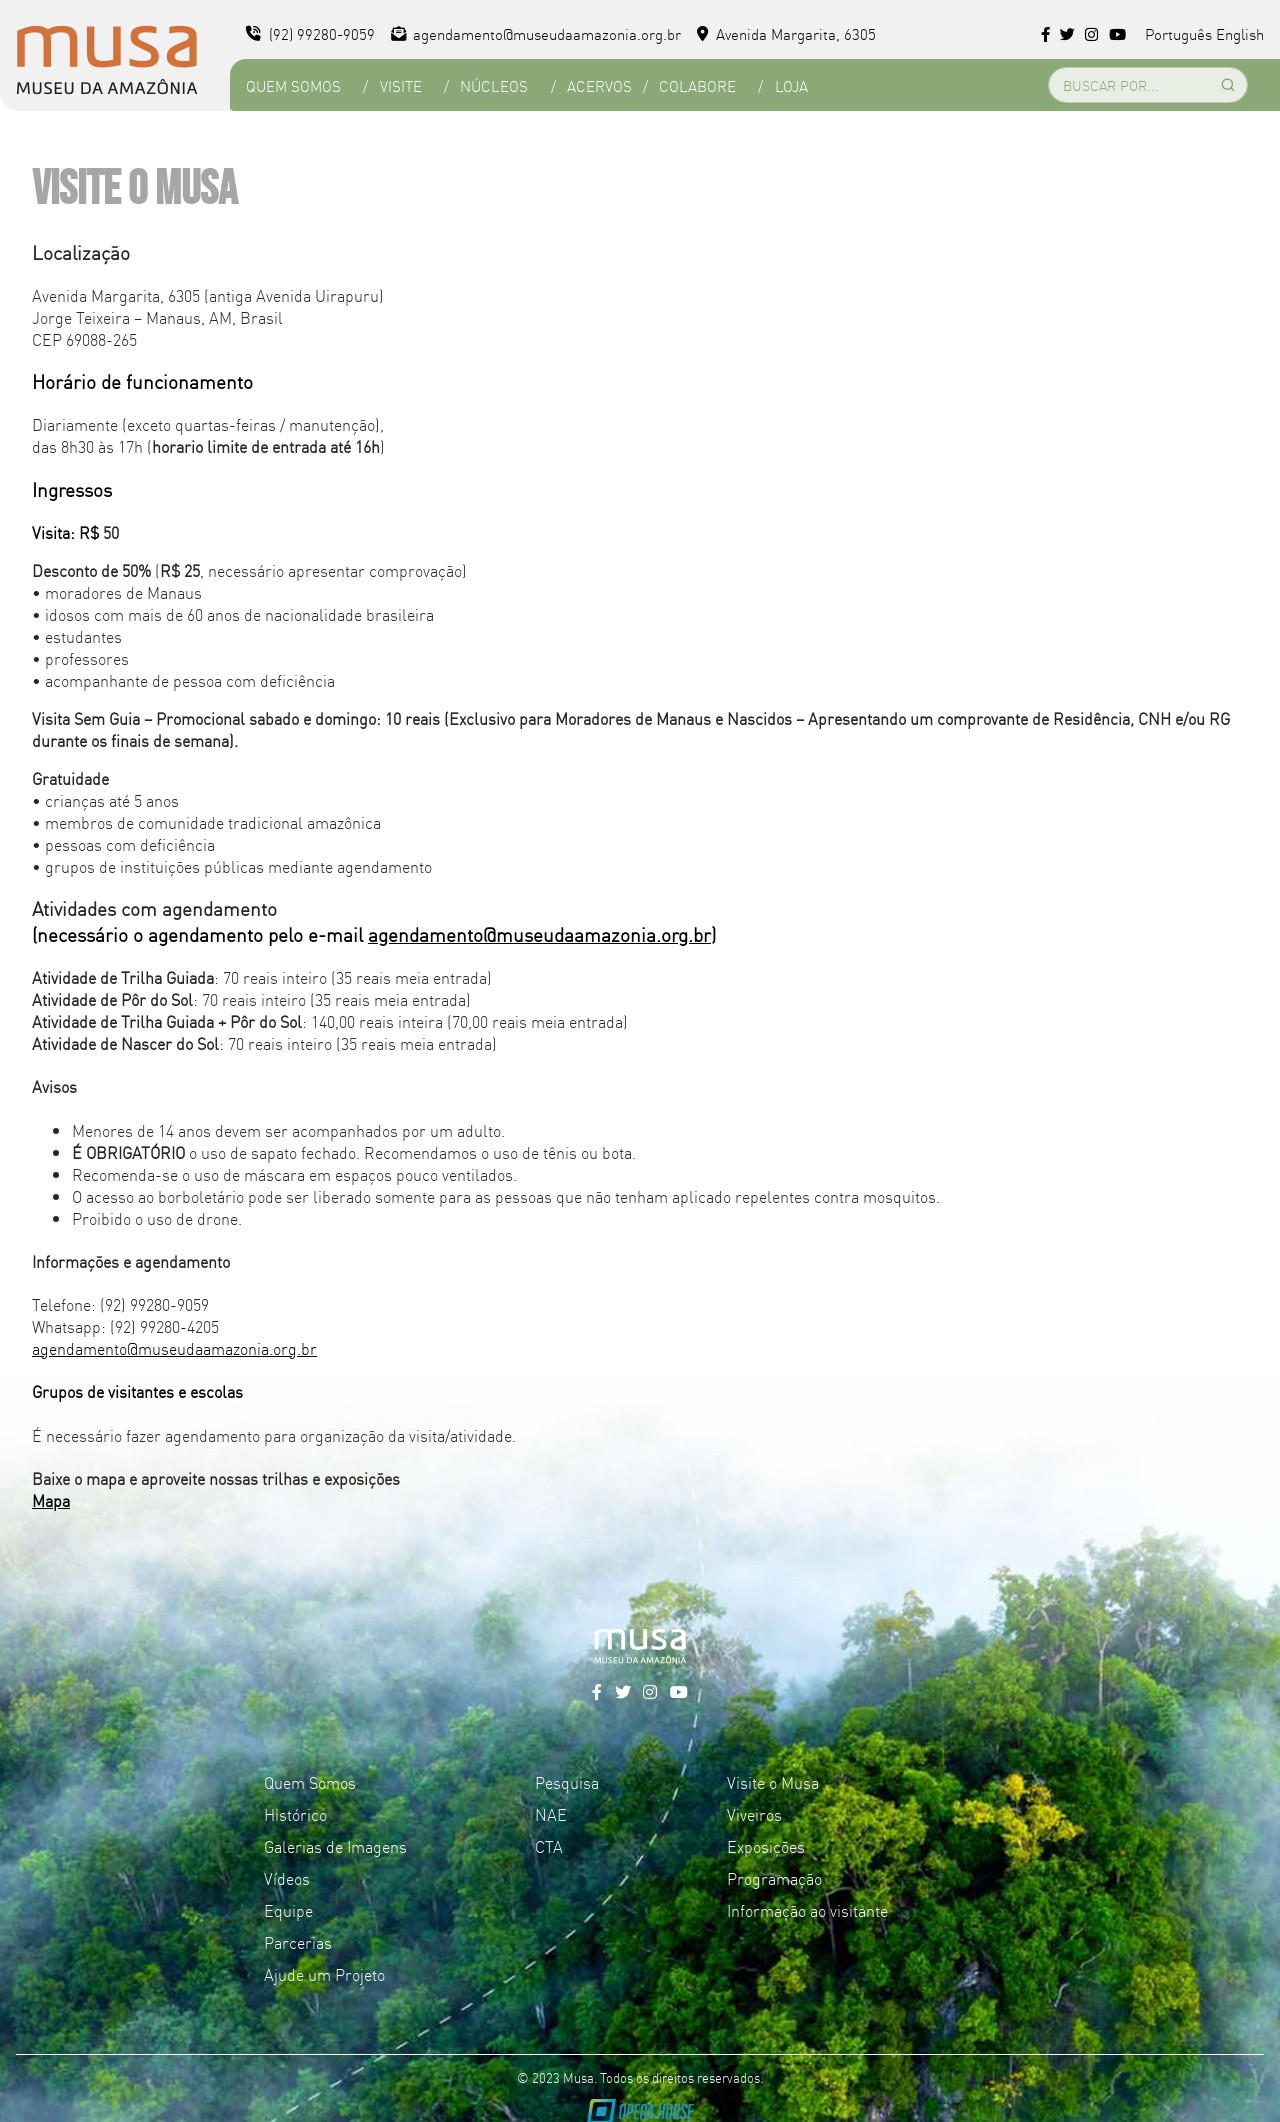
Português (1178, 33)
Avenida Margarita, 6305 (786, 33)
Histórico (295, 1814)
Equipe (288, 1910)
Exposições (766, 1846)
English (1240, 33)
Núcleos (494, 85)
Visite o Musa (773, 1782)
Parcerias (298, 1942)
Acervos (599, 85)
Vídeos (287, 1878)
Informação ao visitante (807, 1910)
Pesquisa (567, 1782)
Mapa (51, 1500)
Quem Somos (293, 85)
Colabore (697, 85)
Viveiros (754, 1814)
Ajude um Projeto (324, 1974)
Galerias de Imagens (335, 1846)
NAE (551, 1814)
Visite (401, 85)
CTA (549, 1846)
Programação (774, 1878)
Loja (791, 85)
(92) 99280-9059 (310, 33)
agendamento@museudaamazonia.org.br (536, 33)
